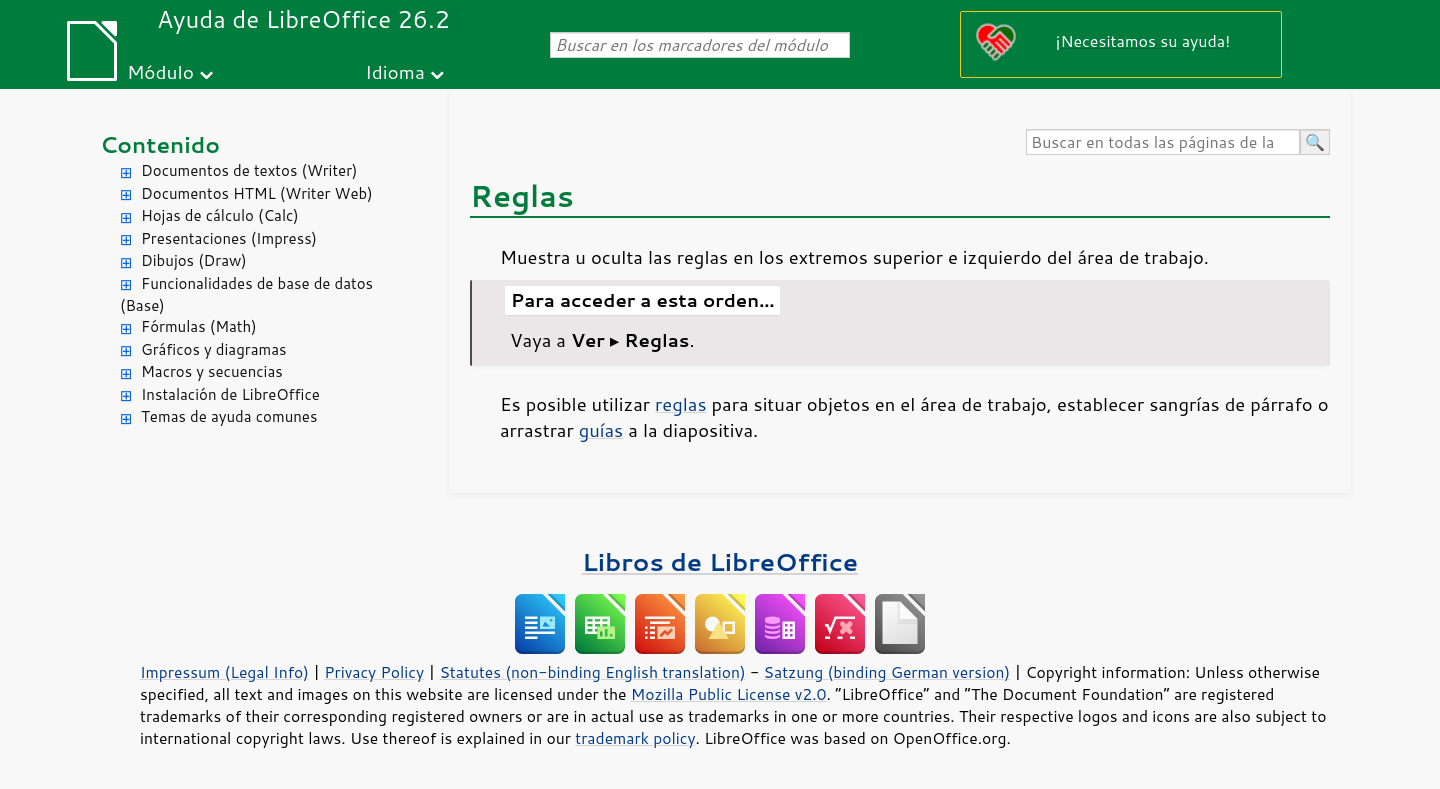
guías (601, 430)
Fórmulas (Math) (199, 326)
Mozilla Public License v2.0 (729, 694)
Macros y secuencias (212, 371)
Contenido (160, 144)
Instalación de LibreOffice (230, 394)
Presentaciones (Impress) (229, 238)
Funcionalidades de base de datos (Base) (246, 295)
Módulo (160, 71)
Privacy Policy (374, 672)
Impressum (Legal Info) (224, 672)
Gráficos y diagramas (213, 349)
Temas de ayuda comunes (229, 416)
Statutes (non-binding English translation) (592, 672)
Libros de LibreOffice (720, 561)
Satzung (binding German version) (887, 672)
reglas (680, 404)
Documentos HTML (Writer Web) (257, 193)
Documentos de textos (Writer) (249, 170)
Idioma (395, 71)
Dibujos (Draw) (194, 260)
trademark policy (635, 738)
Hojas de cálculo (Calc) (220, 215)
